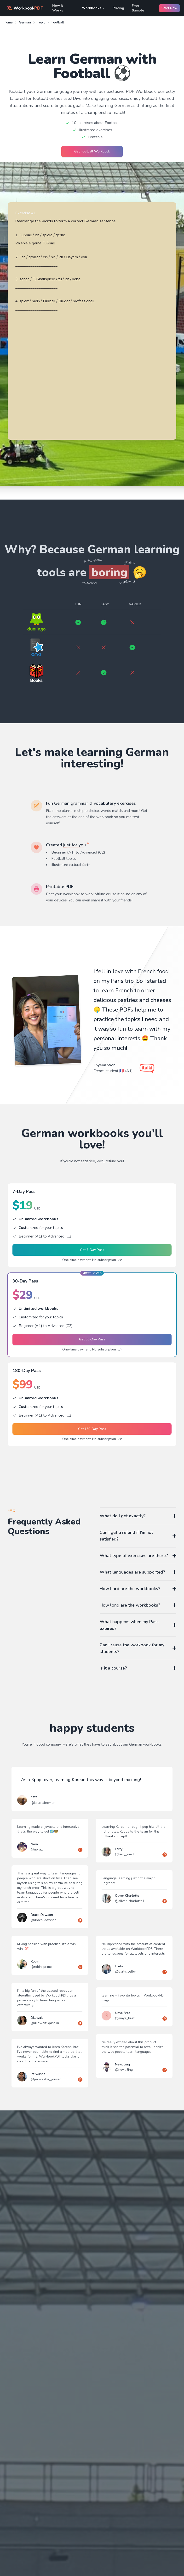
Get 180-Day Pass (92, 1429)
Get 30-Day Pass (92, 1339)
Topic (41, 22)
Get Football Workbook (92, 151)
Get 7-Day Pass (92, 1250)
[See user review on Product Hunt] (80, 1967)
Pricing (118, 8)
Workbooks (93, 8)
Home (8, 22)
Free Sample (138, 8)
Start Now (169, 8)
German (25, 22)
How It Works (57, 8)
